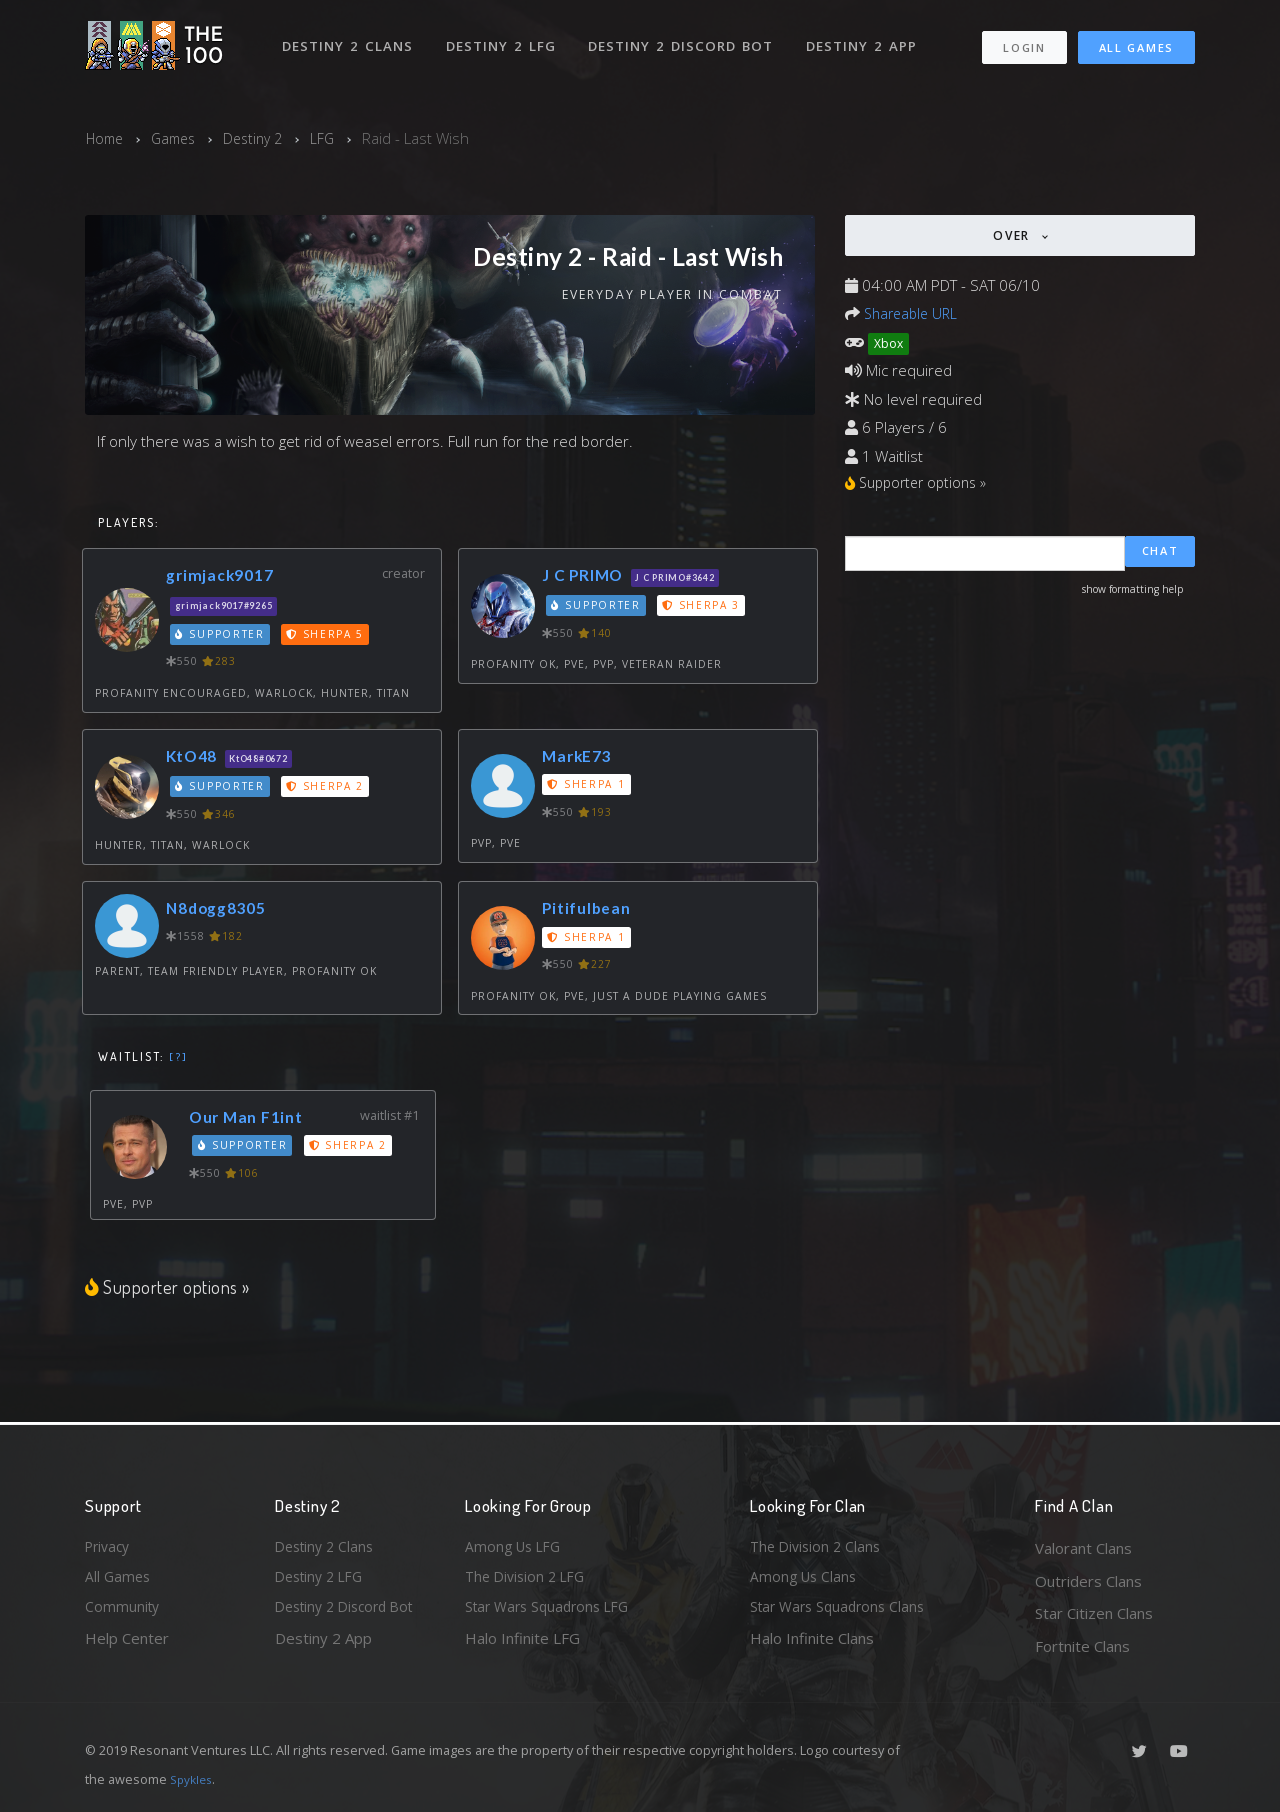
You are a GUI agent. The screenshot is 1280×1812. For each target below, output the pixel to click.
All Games (1136, 40)
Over (1014, 235)
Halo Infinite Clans (812, 1646)
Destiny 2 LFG (504, 38)
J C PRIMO (587, 576)
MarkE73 (580, 757)
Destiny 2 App (867, 38)
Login (1023, 40)
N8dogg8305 (222, 910)
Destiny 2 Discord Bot (685, 38)
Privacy (110, 1548)
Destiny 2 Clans (349, 38)
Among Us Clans (805, 1581)
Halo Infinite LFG (522, 1646)
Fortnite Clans (1082, 1646)
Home (106, 138)
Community (123, 1613)
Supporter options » (170, 1288)
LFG (336, 138)
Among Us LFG (516, 1548)
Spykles (193, 1779)
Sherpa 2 (329, 789)
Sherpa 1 (588, 787)
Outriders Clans (1088, 1581)
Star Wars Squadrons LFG (553, 1613)
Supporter (222, 636)
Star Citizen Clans (1094, 1613)
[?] (178, 1059)
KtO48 (195, 757)
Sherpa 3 (705, 608)
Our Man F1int (251, 1118)
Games (179, 138)
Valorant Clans (1083, 1548)
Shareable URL (914, 313)
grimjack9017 (224, 576)
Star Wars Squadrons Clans (842, 1613)
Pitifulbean (590, 910)
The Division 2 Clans (818, 1548)
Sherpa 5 (329, 636)
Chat (1160, 555)
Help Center (127, 1646)
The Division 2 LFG (529, 1581)
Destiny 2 (264, 138)
